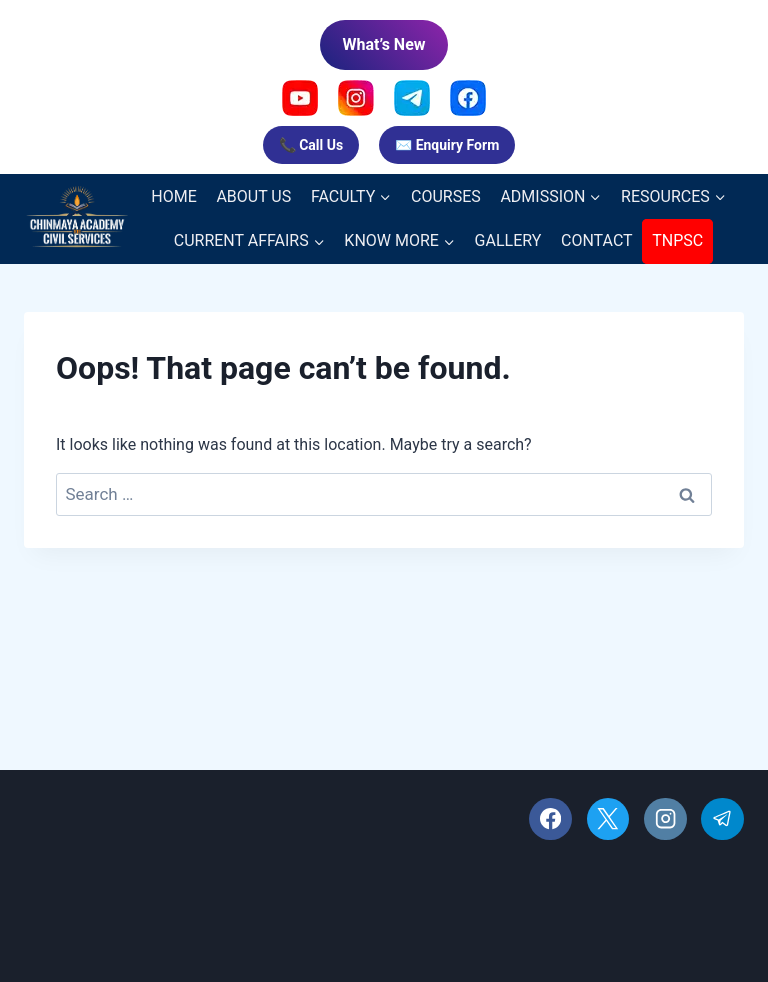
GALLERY (508, 240)
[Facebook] (550, 819)
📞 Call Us (311, 145)
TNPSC (677, 240)
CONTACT (597, 240)
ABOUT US (253, 196)
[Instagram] (665, 819)
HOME (173, 196)
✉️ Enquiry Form (447, 145)
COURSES (446, 196)
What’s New (383, 44)
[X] (608, 819)
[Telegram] (722, 819)
